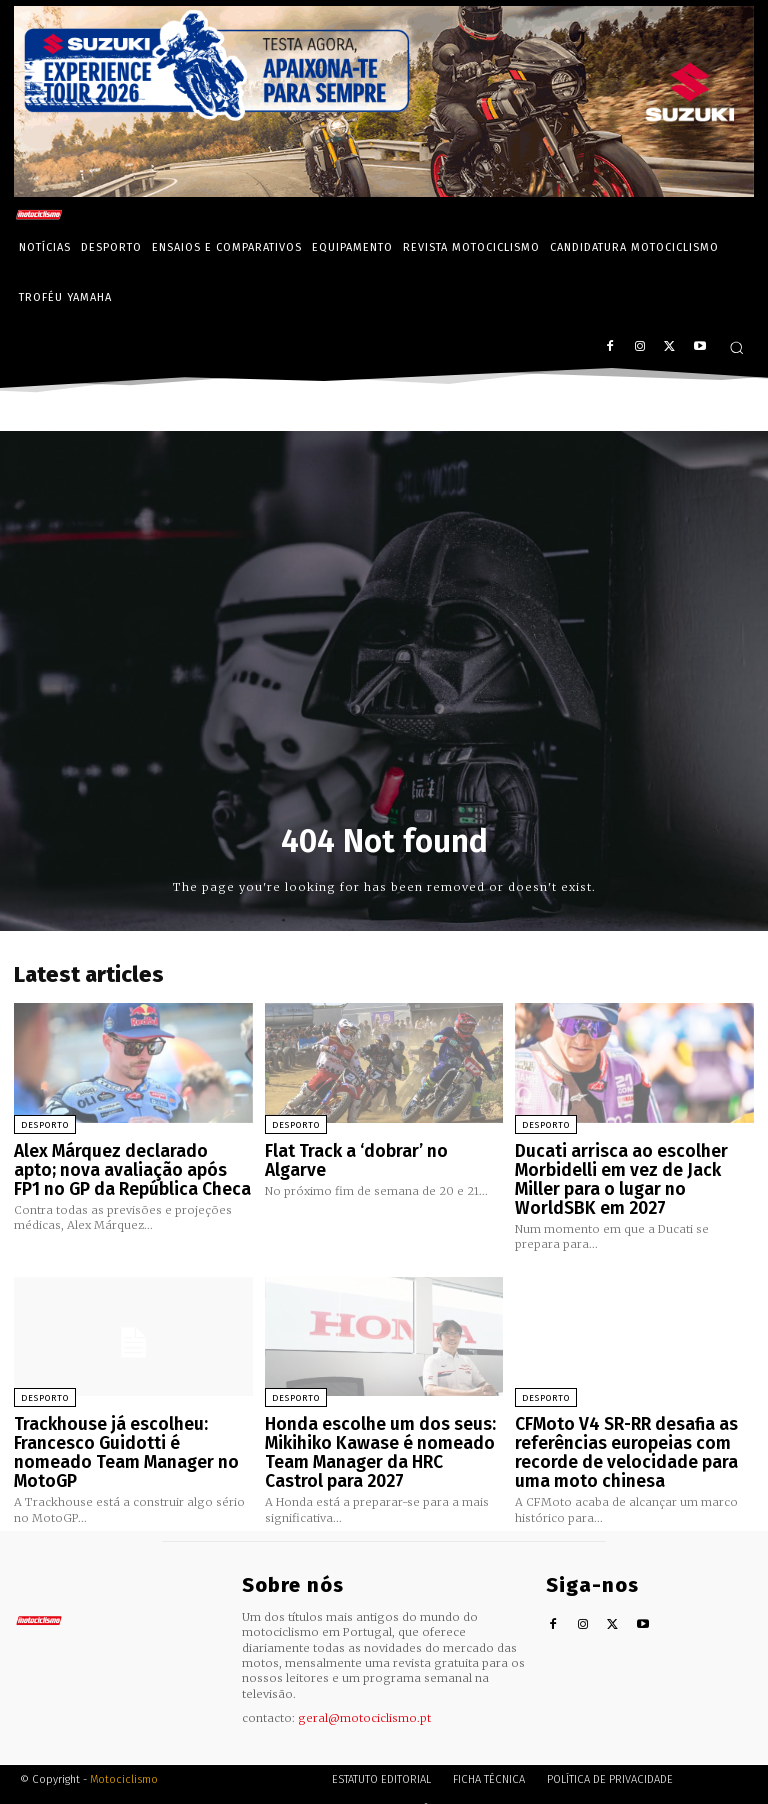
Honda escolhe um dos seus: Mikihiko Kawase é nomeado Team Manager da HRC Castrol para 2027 (373, 1438)
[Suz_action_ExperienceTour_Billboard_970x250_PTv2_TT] (384, 191)
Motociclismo (124, 1758)
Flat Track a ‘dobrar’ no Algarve (377, 1150)
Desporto (45, 1125)
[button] (736, 347)
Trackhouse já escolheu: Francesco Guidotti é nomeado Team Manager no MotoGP (124, 1429)
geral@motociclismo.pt (364, 1697)
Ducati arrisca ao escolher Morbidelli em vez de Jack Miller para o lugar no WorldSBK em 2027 (628, 1175)
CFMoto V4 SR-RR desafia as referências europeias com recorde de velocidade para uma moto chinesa (631, 1438)
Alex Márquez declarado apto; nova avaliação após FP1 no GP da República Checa (126, 1166)
